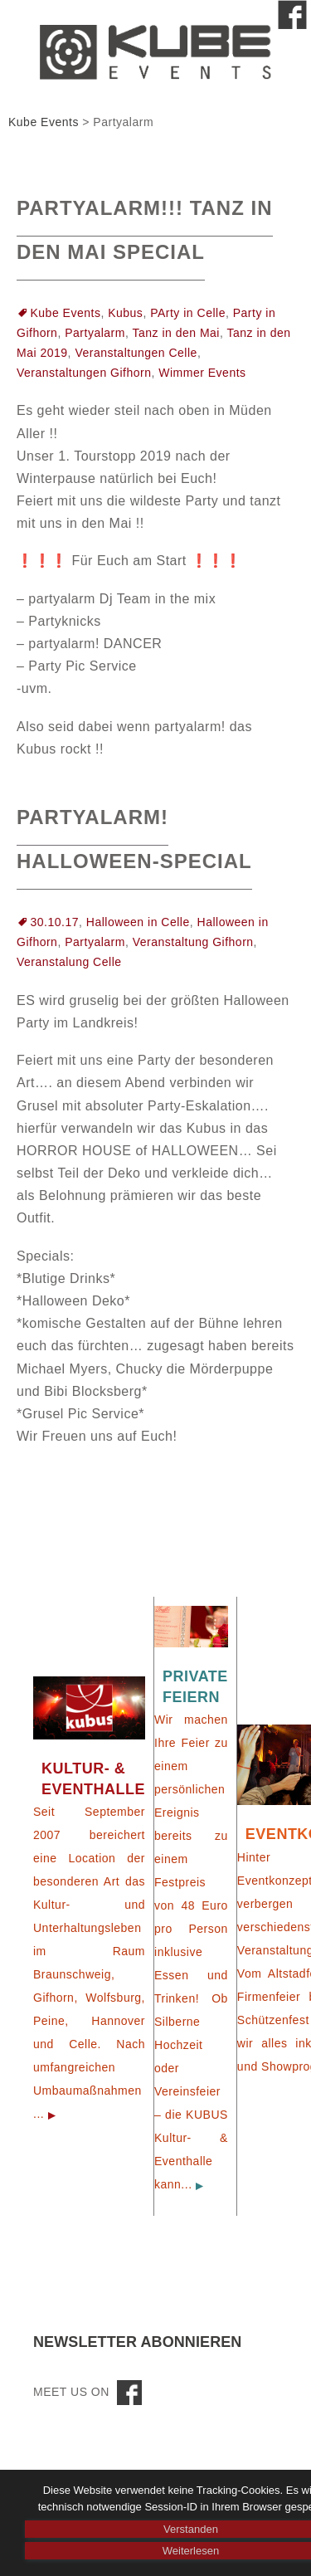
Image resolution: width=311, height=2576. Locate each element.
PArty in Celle (188, 313)
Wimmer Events (201, 372)
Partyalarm (95, 332)
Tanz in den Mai (176, 332)
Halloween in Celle (138, 922)
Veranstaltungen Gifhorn (84, 372)
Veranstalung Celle (69, 961)
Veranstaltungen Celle (136, 352)
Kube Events (66, 313)
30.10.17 (55, 922)
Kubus (125, 313)
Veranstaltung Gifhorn (193, 942)
